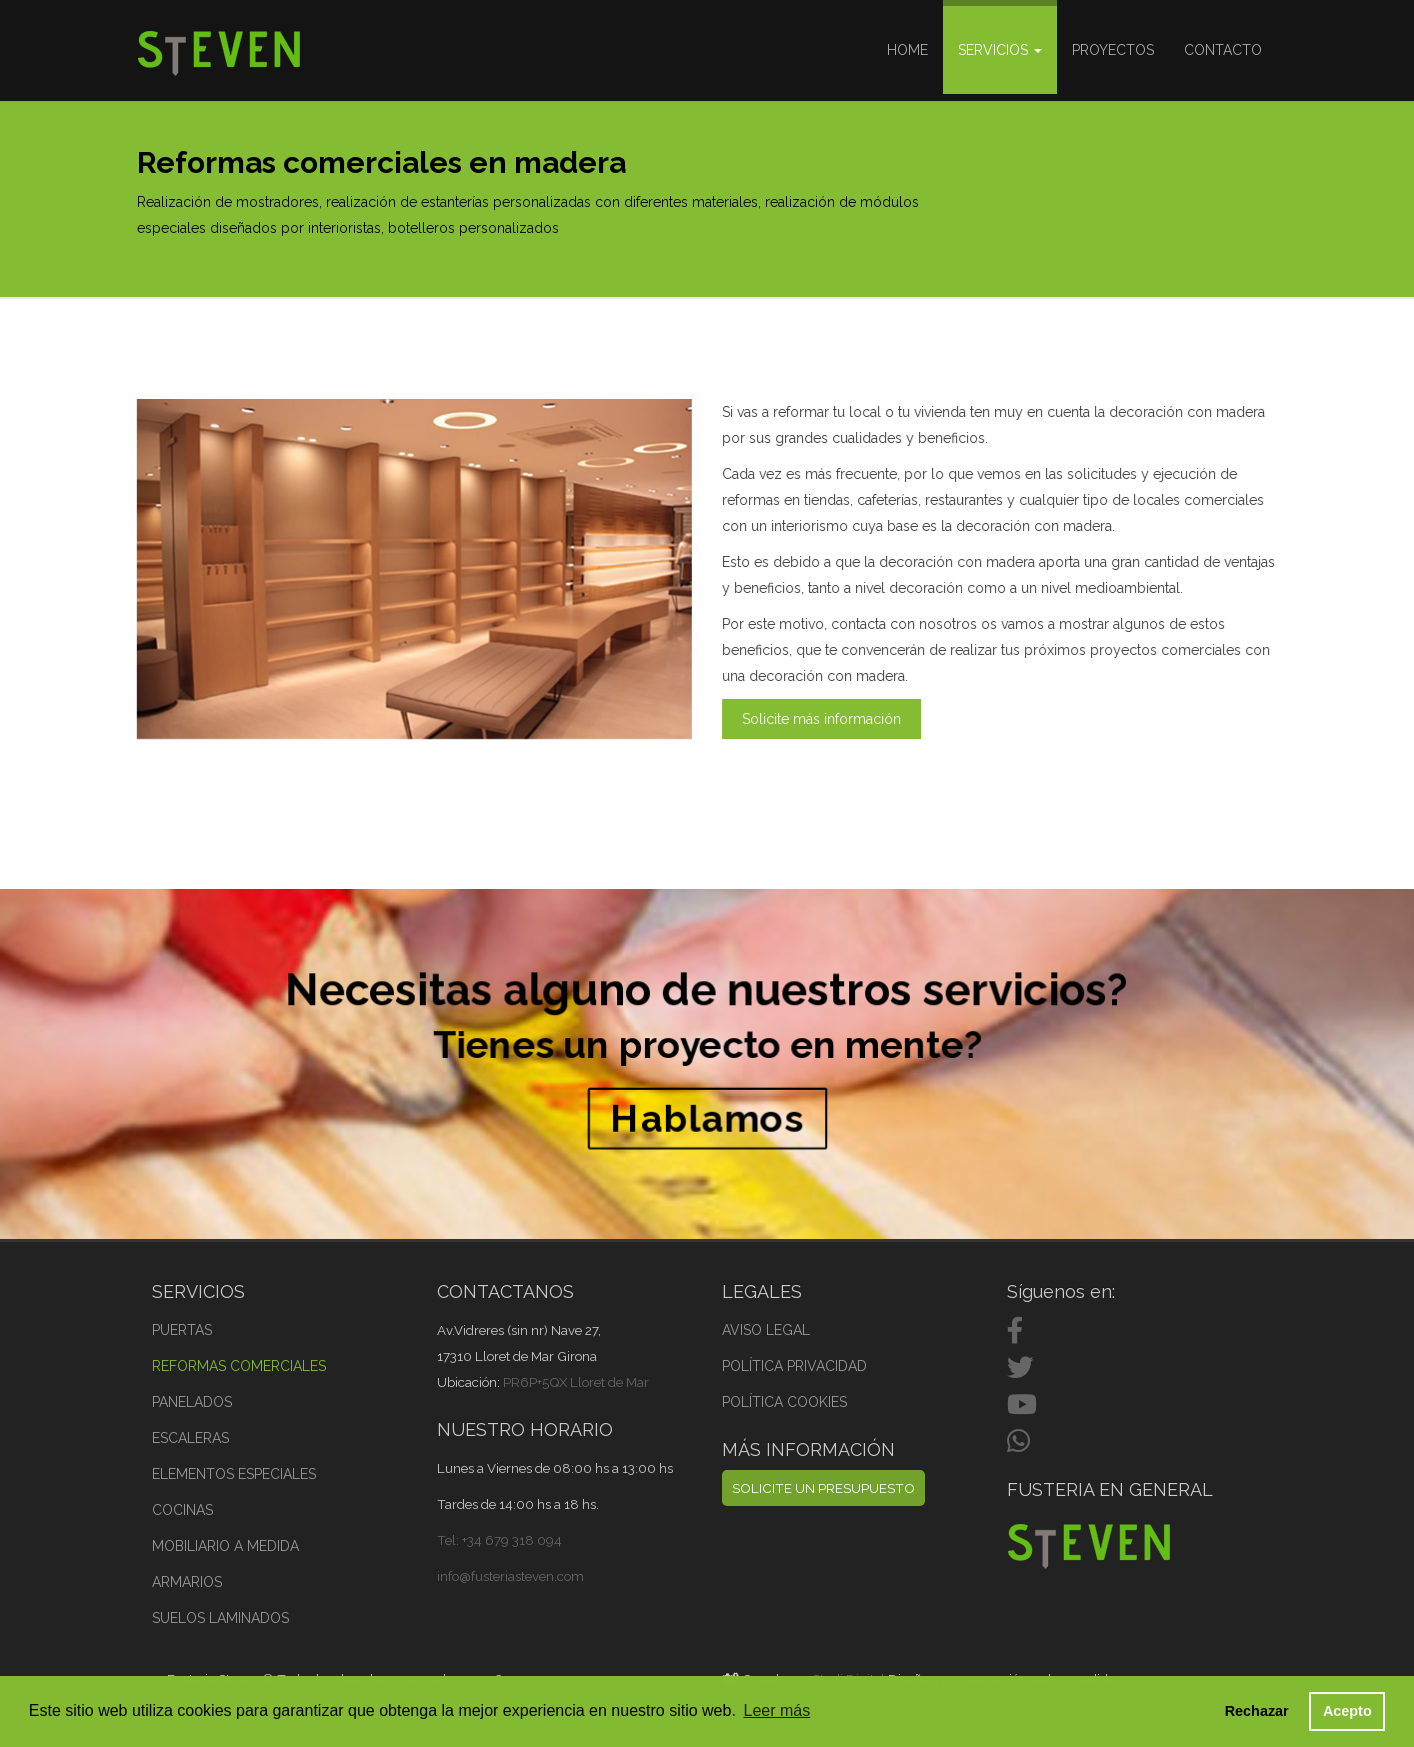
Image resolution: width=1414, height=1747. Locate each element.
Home (907, 50)
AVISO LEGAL (766, 1330)
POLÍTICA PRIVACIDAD (794, 1366)
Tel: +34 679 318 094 (499, 1540)
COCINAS (182, 1510)
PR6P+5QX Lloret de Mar (576, 1382)
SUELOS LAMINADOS (220, 1618)
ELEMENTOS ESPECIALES (234, 1474)
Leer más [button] (777, 1710)
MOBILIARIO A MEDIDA (225, 1546)
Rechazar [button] (1257, 1711)
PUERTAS (182, 1330)
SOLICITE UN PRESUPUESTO (823, 1488)
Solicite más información (822, 719)
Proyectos (1113, 50)
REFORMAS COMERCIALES (239, 1366)
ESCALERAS (190, 1438)
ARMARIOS (187, 1582)
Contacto (1223, 50)
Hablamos (707, 1109)
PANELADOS (192, 1402)
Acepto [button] (1347, 1711)
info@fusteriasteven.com (510, 1576)
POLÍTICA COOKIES (784, 1402)
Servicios (1000, 50)
